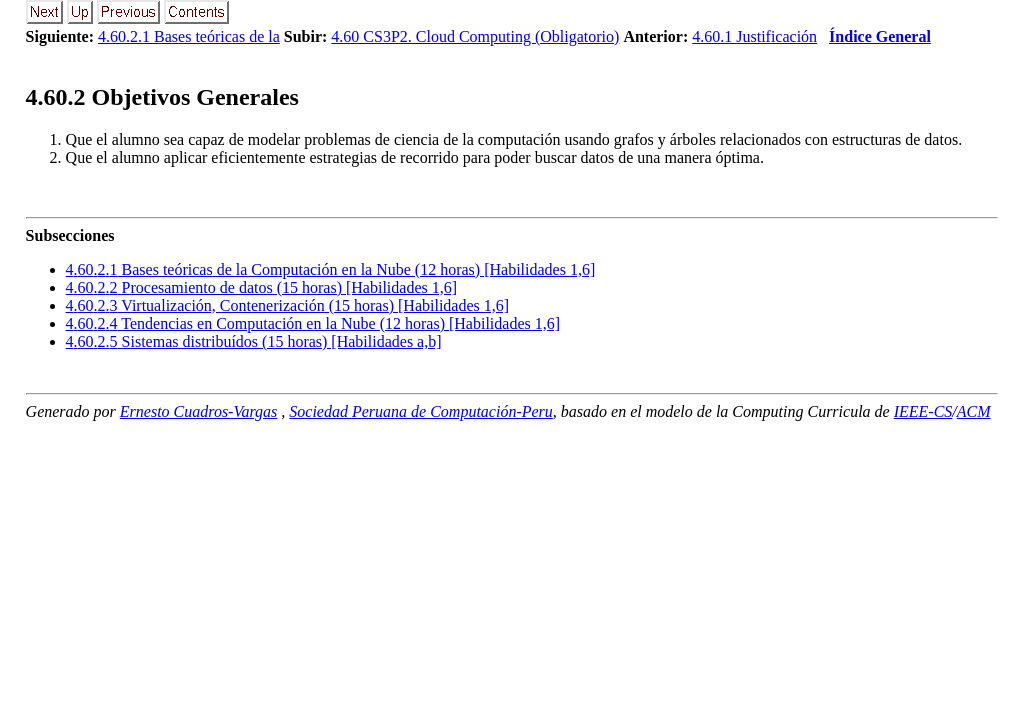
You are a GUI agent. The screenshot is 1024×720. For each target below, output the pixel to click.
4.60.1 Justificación (754, 36)
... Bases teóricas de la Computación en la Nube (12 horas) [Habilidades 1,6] (331, 269)
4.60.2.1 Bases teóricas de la (189, 36)
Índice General (880, 36)
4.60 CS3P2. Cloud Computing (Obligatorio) (475, 36)
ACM (974, 411)
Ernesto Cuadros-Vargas (199, 411)
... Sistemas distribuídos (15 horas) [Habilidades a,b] (254, 341)
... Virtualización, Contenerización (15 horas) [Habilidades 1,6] (288, 305)
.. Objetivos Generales (162, 97)
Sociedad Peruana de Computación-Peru (421, 411)
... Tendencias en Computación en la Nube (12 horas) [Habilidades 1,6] (313, 323)
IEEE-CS (923, 411)
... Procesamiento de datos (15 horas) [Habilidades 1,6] (261, 287)
